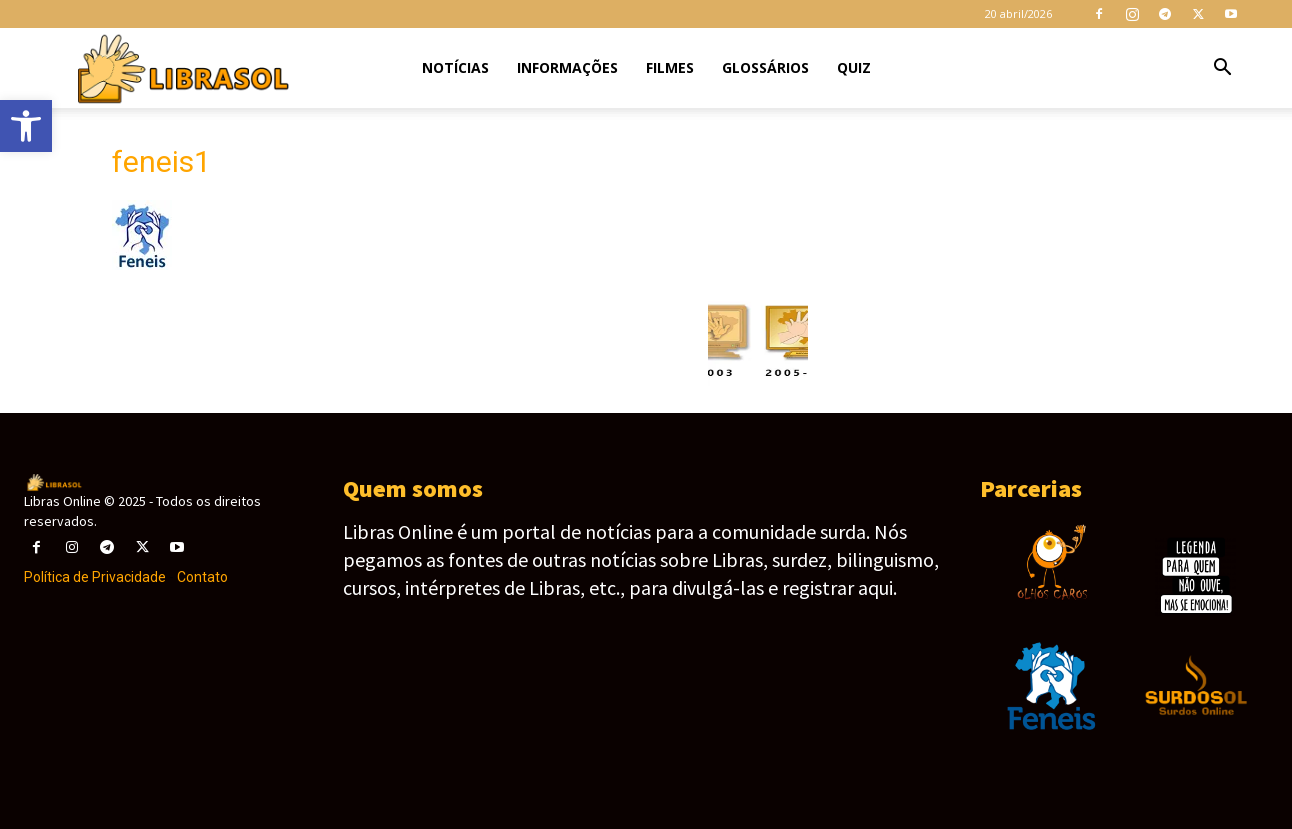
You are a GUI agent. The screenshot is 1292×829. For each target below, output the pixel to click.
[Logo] (181, 68)
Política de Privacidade (95, 577)
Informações (567, 67)
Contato (202, 577)
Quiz (854, 67)
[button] (1222, 69)
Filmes (670, 67)
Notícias (455, 67)
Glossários (765, 67)
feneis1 (161, 161)
